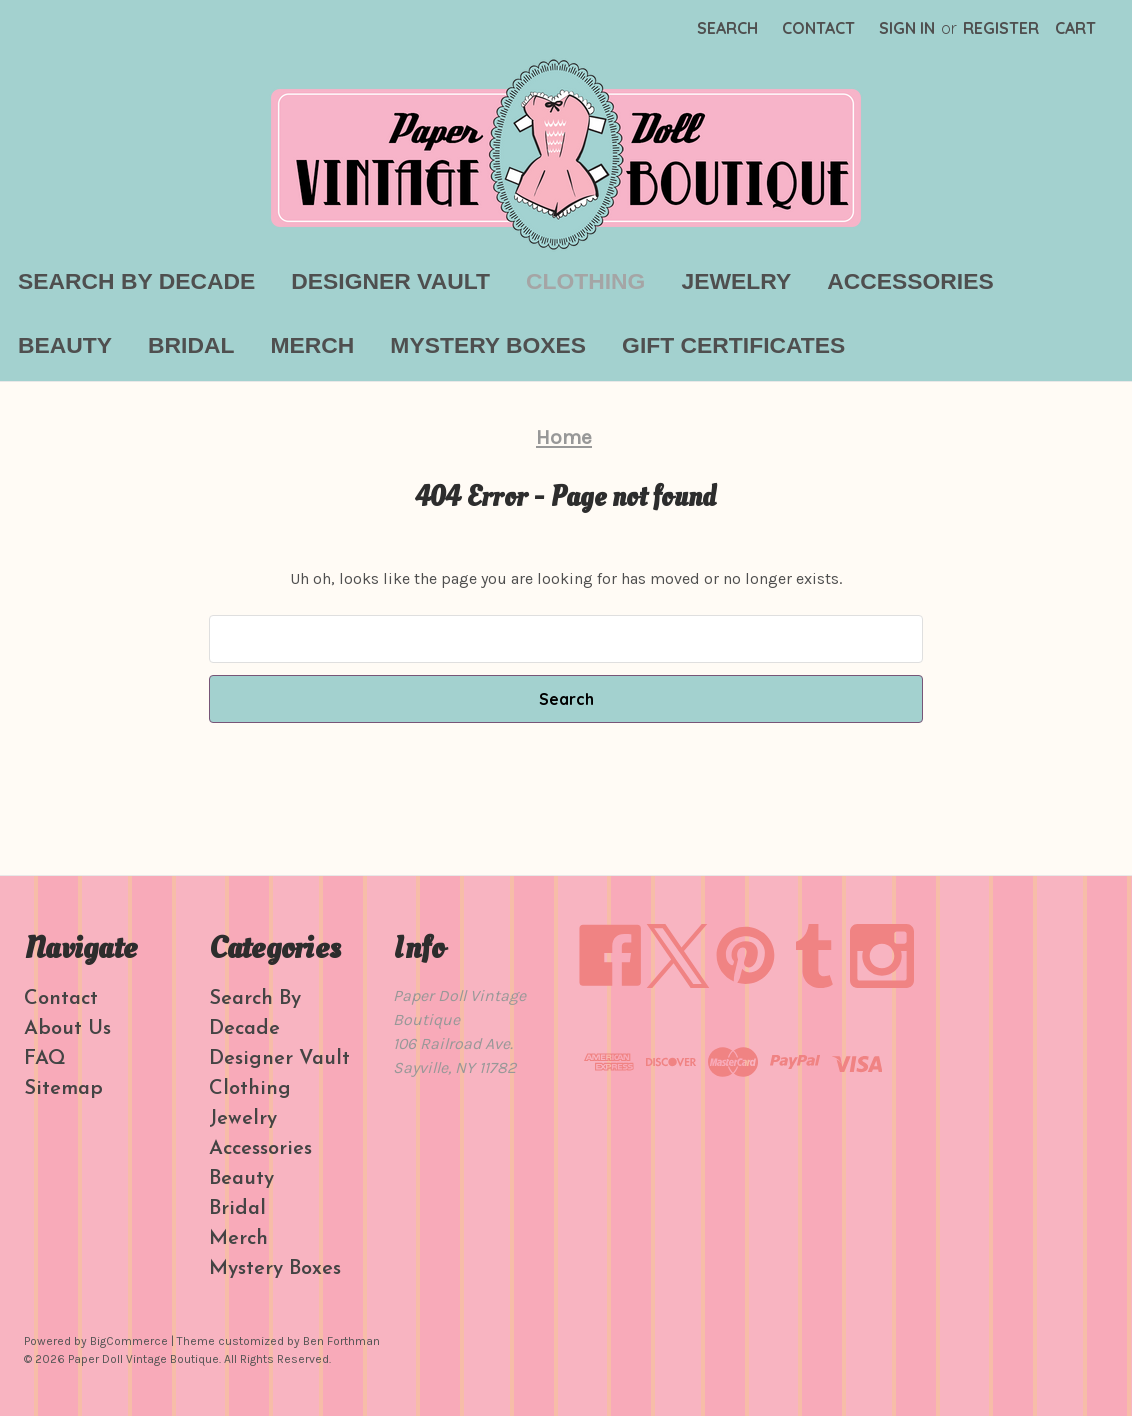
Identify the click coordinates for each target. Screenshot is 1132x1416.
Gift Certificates (733, 345)
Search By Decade (136, 281)
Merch (312, 345)
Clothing (585, 281)
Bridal (191, 345)
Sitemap (63, 1089)
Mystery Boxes (488, 345)
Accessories (910, 281)
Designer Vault (390, 281)
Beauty (65, 345)
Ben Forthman (341, 1341)
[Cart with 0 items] (1075, 28)
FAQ (45, 1059)
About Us (67, 1029)
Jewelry (736, 281)
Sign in (907, 28)
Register (1001, 28)
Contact (818, 28)
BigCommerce (129, 1341)
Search (727, 28)
